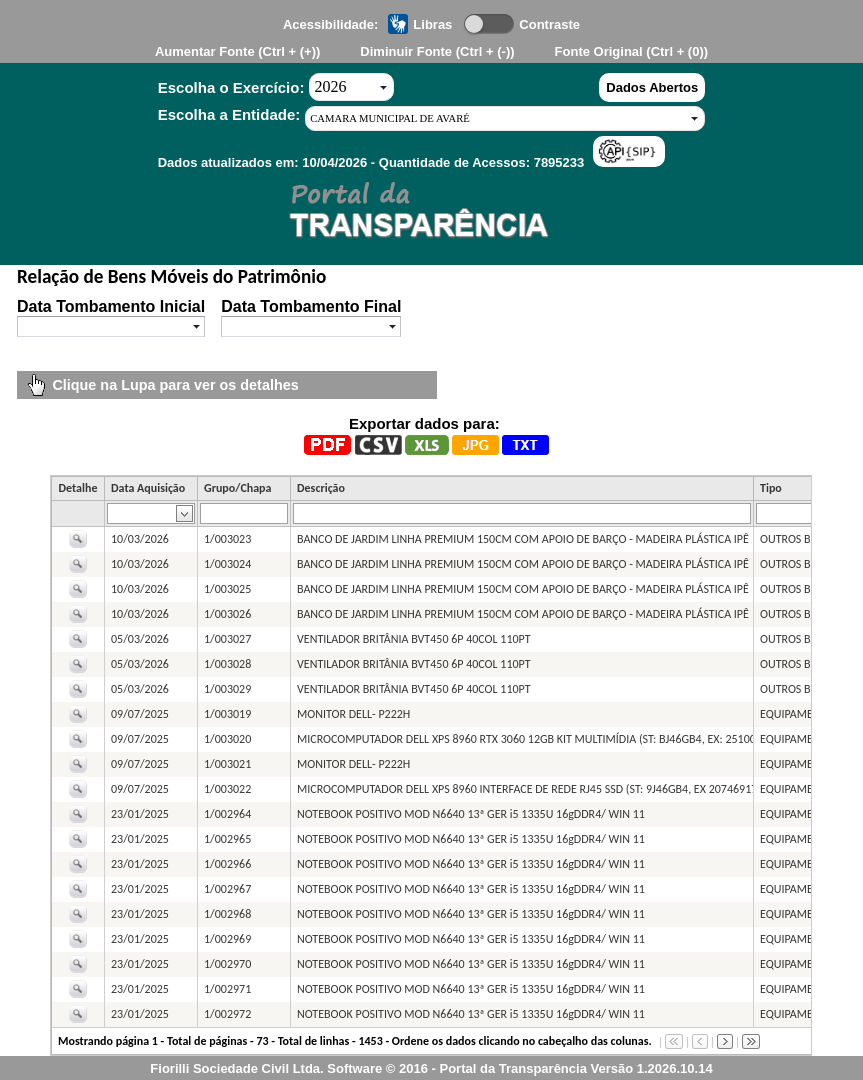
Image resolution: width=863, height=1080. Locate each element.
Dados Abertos (652, 87)
